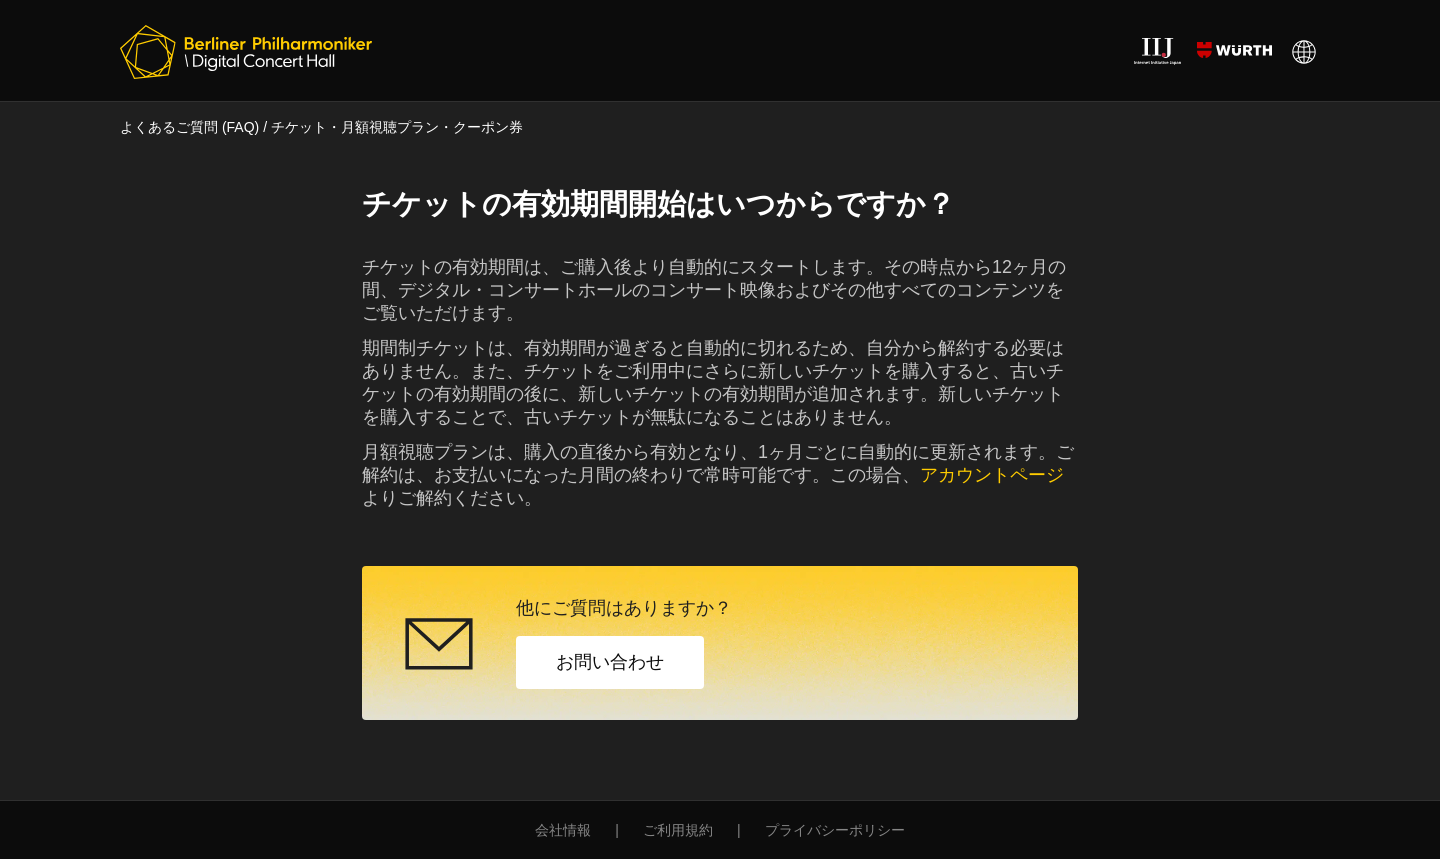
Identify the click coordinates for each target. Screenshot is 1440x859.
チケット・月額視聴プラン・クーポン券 (397, 127)
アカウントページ (992, 475)
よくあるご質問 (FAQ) (189, 127)
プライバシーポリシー (835, 830)
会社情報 (563, 830)
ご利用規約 (678, 830)
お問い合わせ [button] (610, 662)
